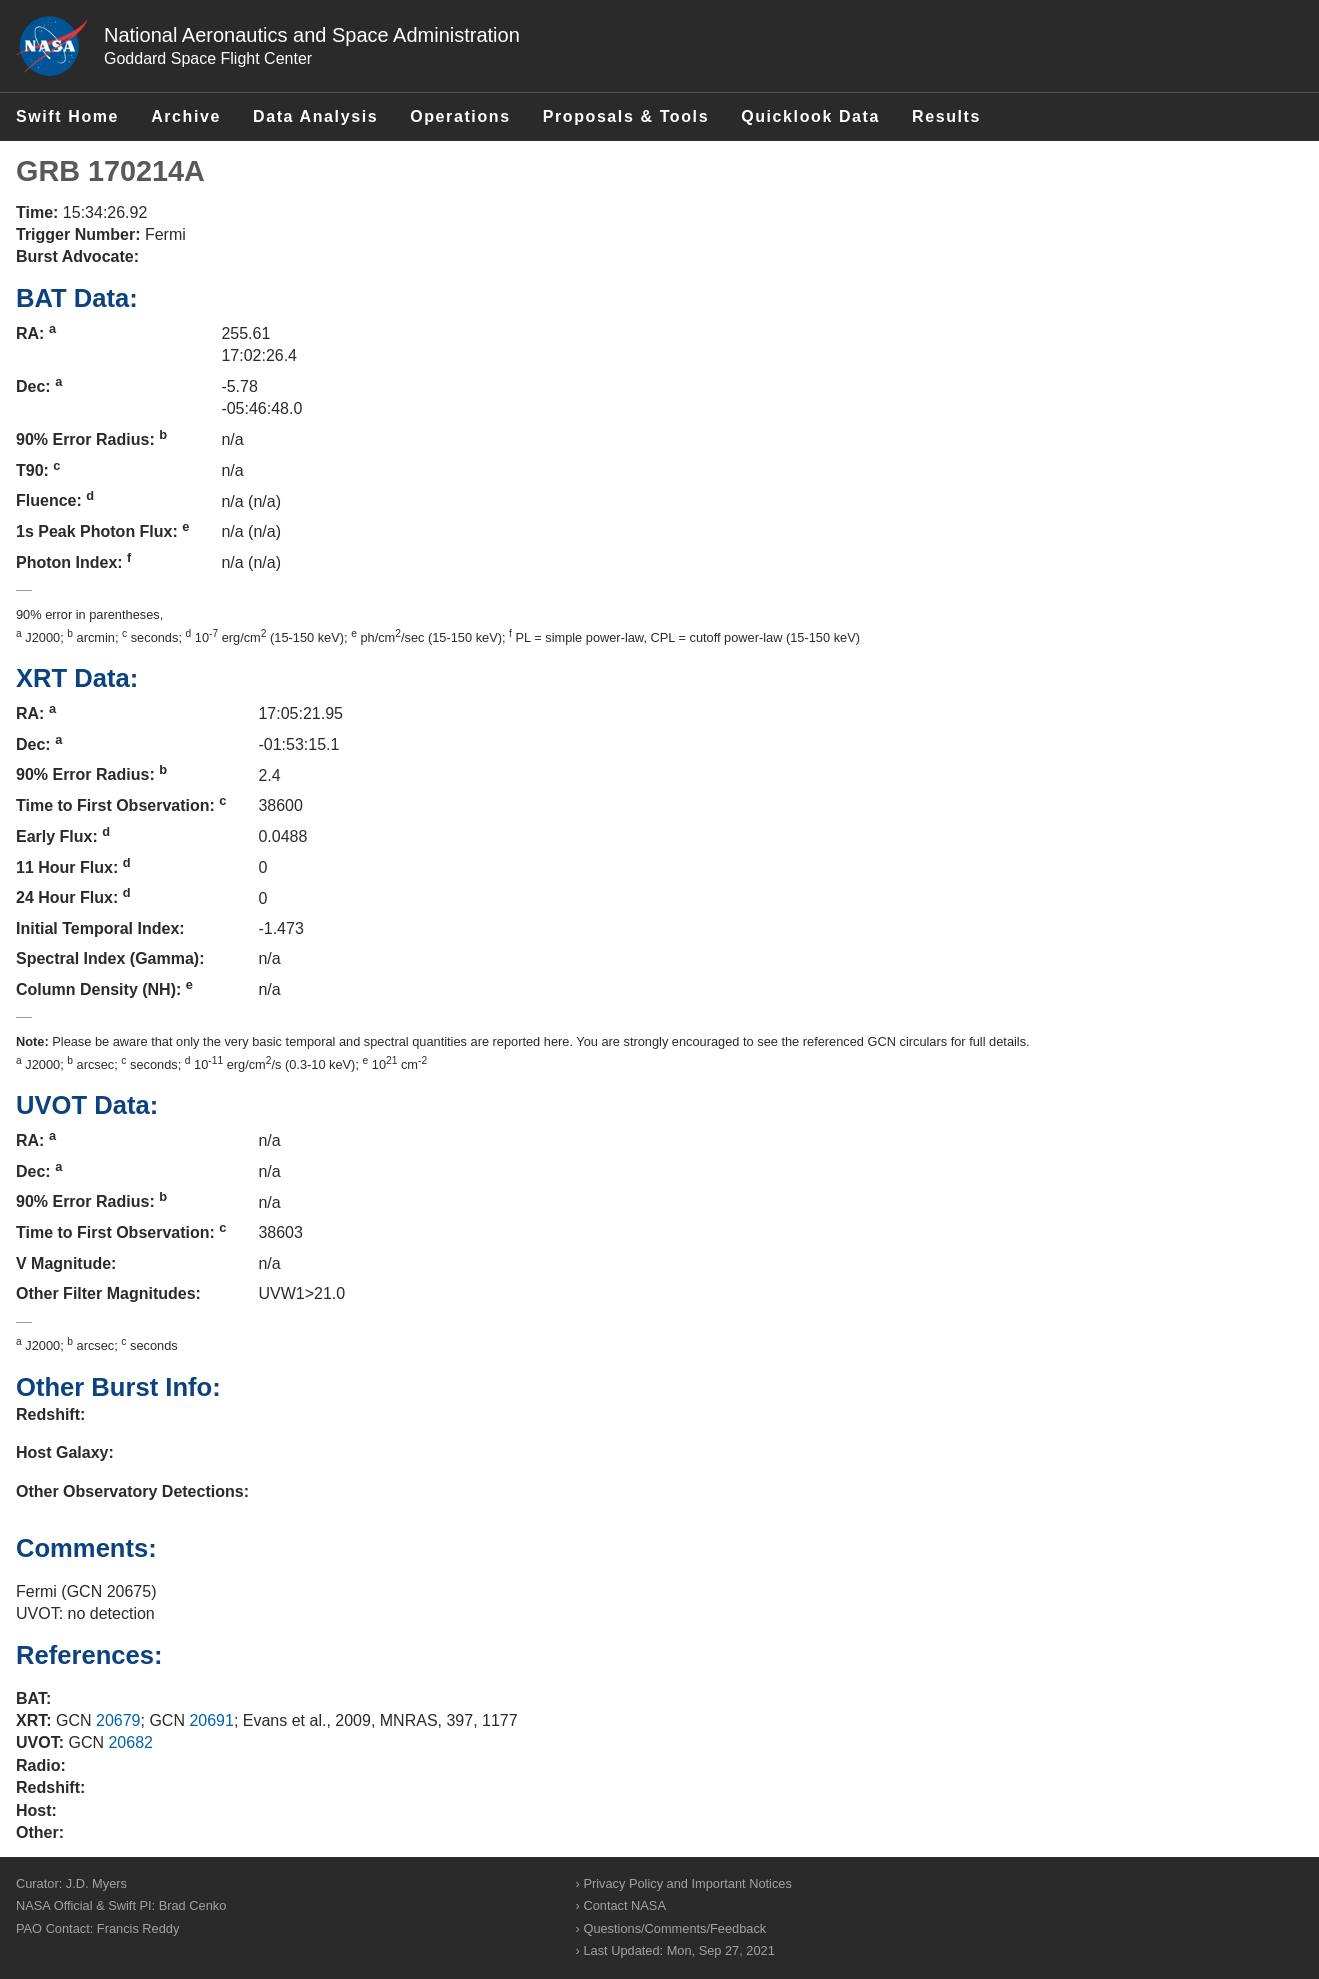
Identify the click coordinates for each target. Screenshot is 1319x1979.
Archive (186, 116)
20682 (130, 1742)
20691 (211, 1720)
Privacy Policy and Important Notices (687, 1883)
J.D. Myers (96, 1883)
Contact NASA (624, 1905)
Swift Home (67, 116)
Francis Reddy (138, 1928)
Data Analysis (315, 116)
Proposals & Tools (626, 116)
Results (946, 116)
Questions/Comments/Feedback (674, 1928)
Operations (460, 116)
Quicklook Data (810, 116)
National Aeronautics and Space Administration (312, 35)
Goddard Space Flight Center (208, 58)
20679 (118, 1720)
